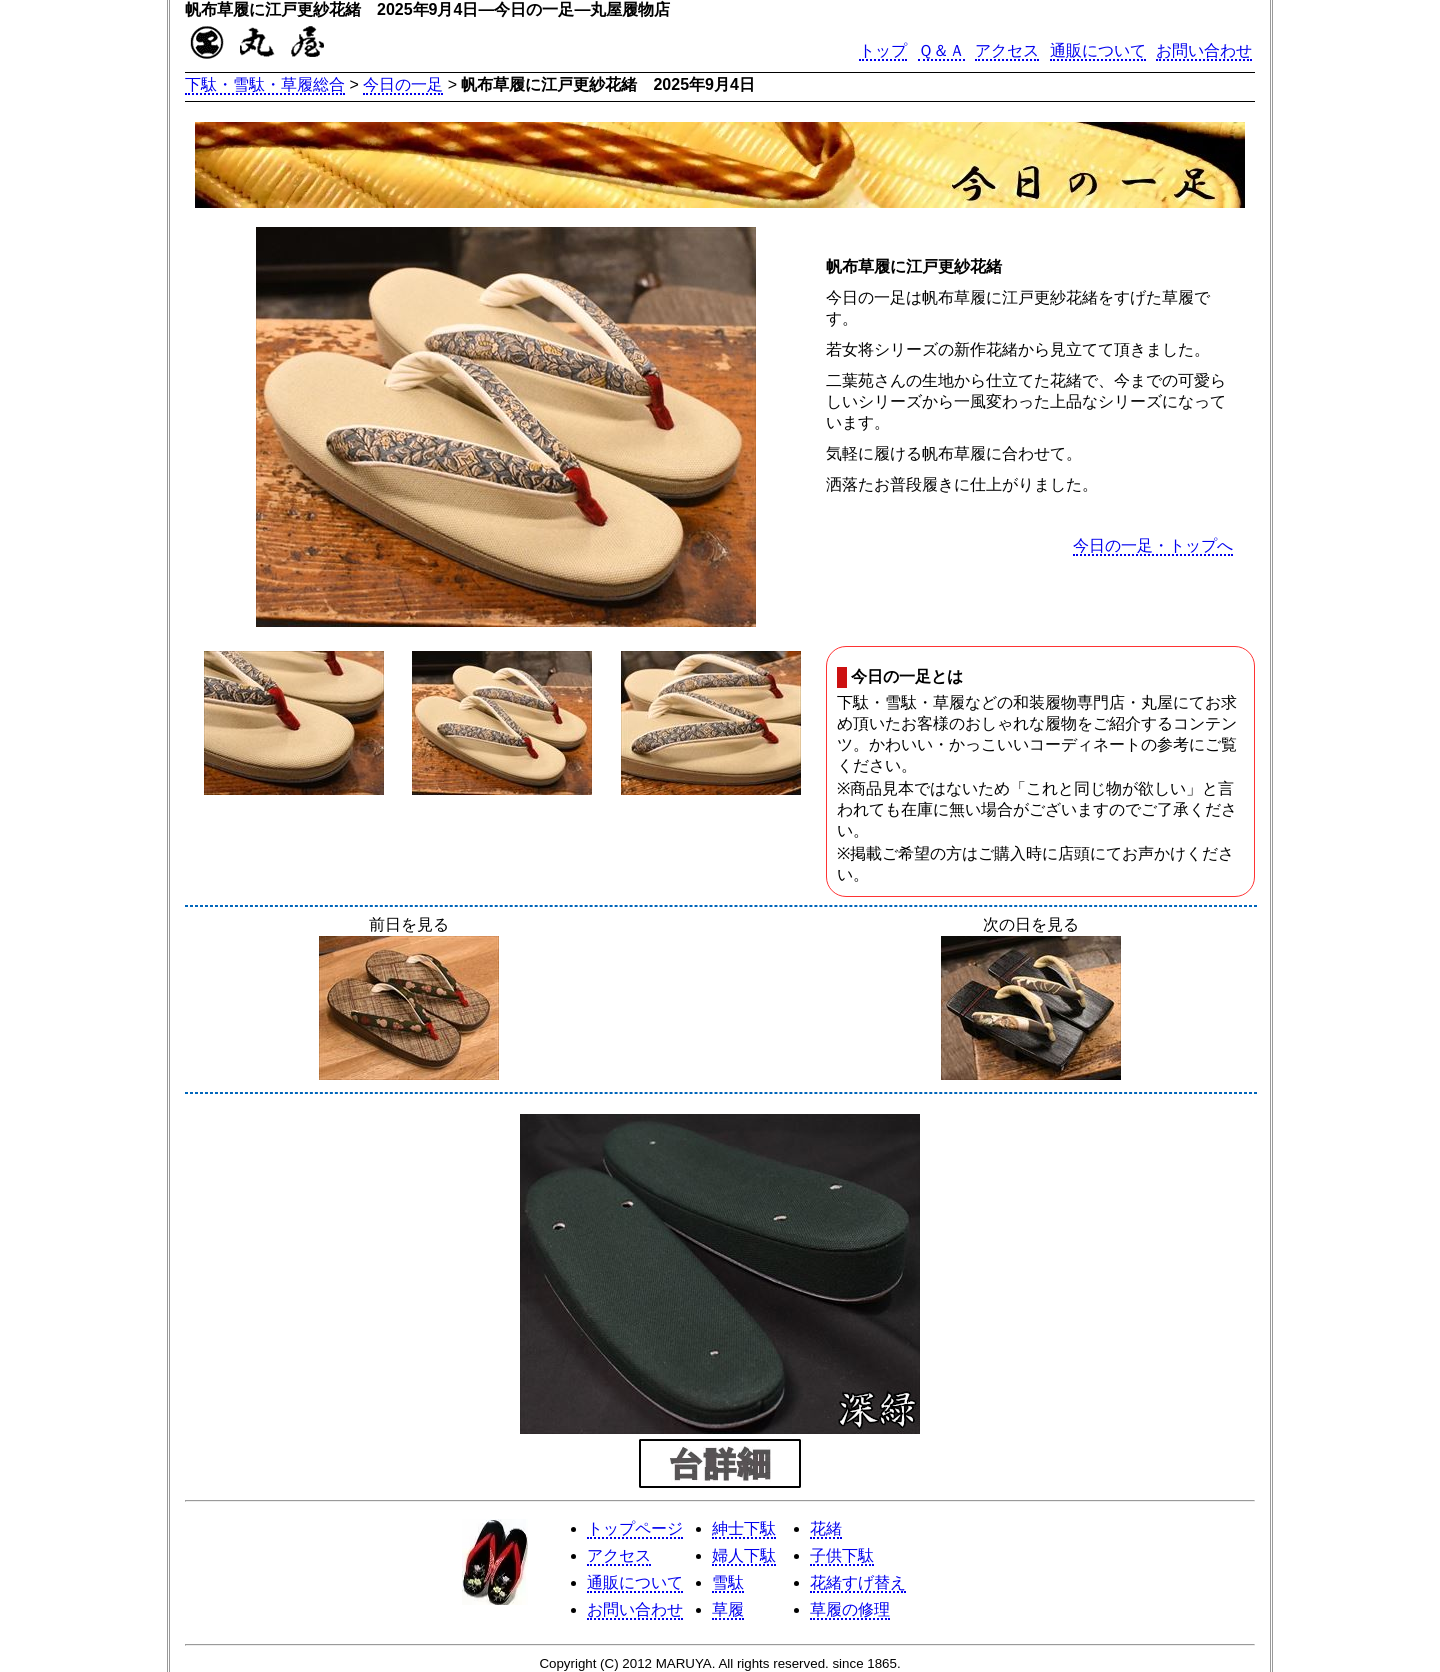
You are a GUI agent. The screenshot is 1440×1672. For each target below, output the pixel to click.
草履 (728, 1609)
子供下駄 (842, 1555)
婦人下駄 (744, 1555)
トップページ (635, 1528)
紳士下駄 (744, 1528)
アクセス (1007, 50)
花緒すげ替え (858, 1582)
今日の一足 (403, 84)
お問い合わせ (1204, 50)
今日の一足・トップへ (1153, 545)
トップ (883, 50)
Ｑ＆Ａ (941, 50)
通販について (1098, 50)
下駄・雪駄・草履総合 (265, 84)
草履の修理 (850, 1609)
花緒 (826, 1528)
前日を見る (409, 1000)
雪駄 (728, 1582)
